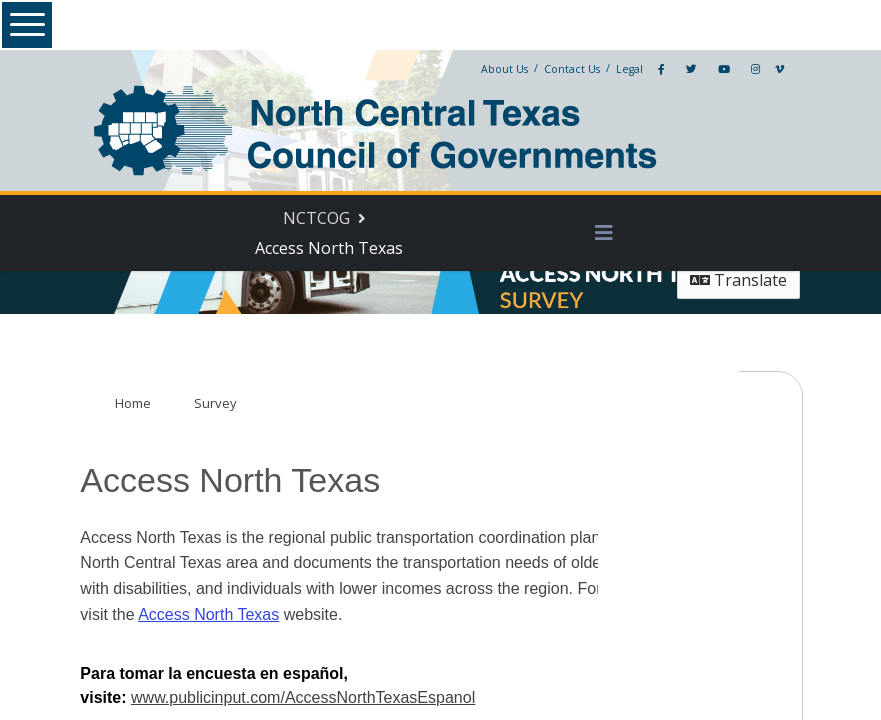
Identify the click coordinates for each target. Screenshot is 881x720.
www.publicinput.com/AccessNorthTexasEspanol (585, 681)
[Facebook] (646, 69)
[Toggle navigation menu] (599, 233)
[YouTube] (709, 69)
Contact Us (557, 69)
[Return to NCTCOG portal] (331, 218)
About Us (489, 69)
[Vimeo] (764, 69)
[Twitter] (676, 69)
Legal (614, 69)
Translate (726, 280)
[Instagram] (740, 69)
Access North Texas (186, 622)
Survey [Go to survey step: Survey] (226, 411)
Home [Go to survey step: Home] (144, 411)
